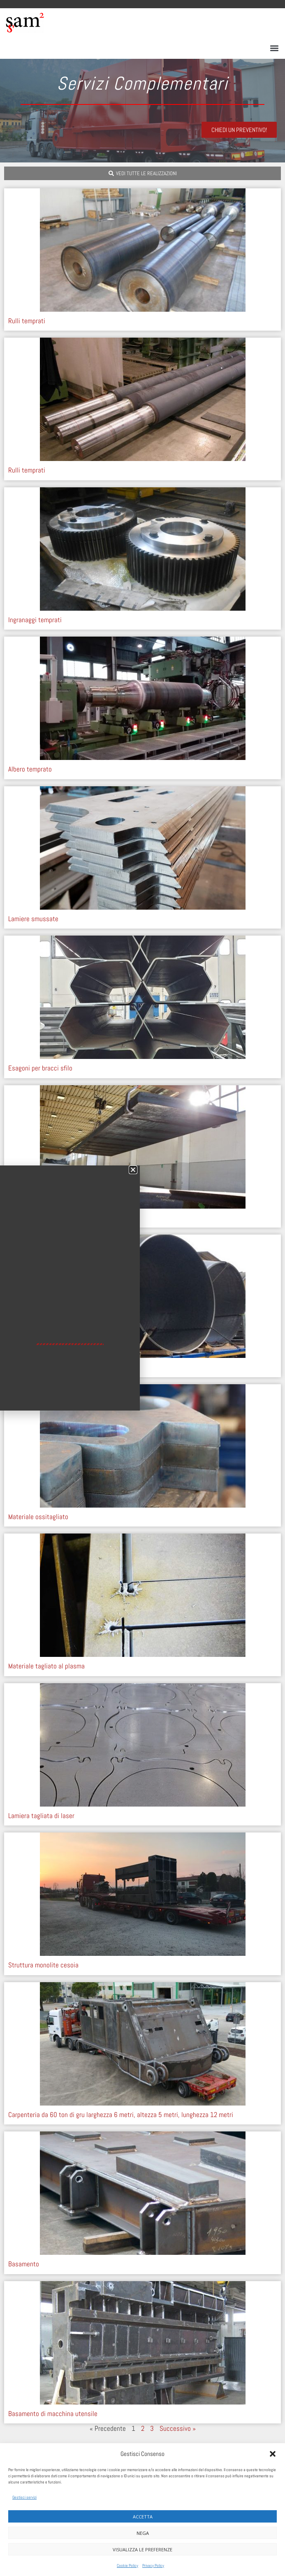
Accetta (143, 2516)
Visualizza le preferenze (142, 2549)
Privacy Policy (153, 2565)
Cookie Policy (127, 2565)
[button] (273, 2454)
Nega (143, 2533)
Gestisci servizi (24, 2497)
